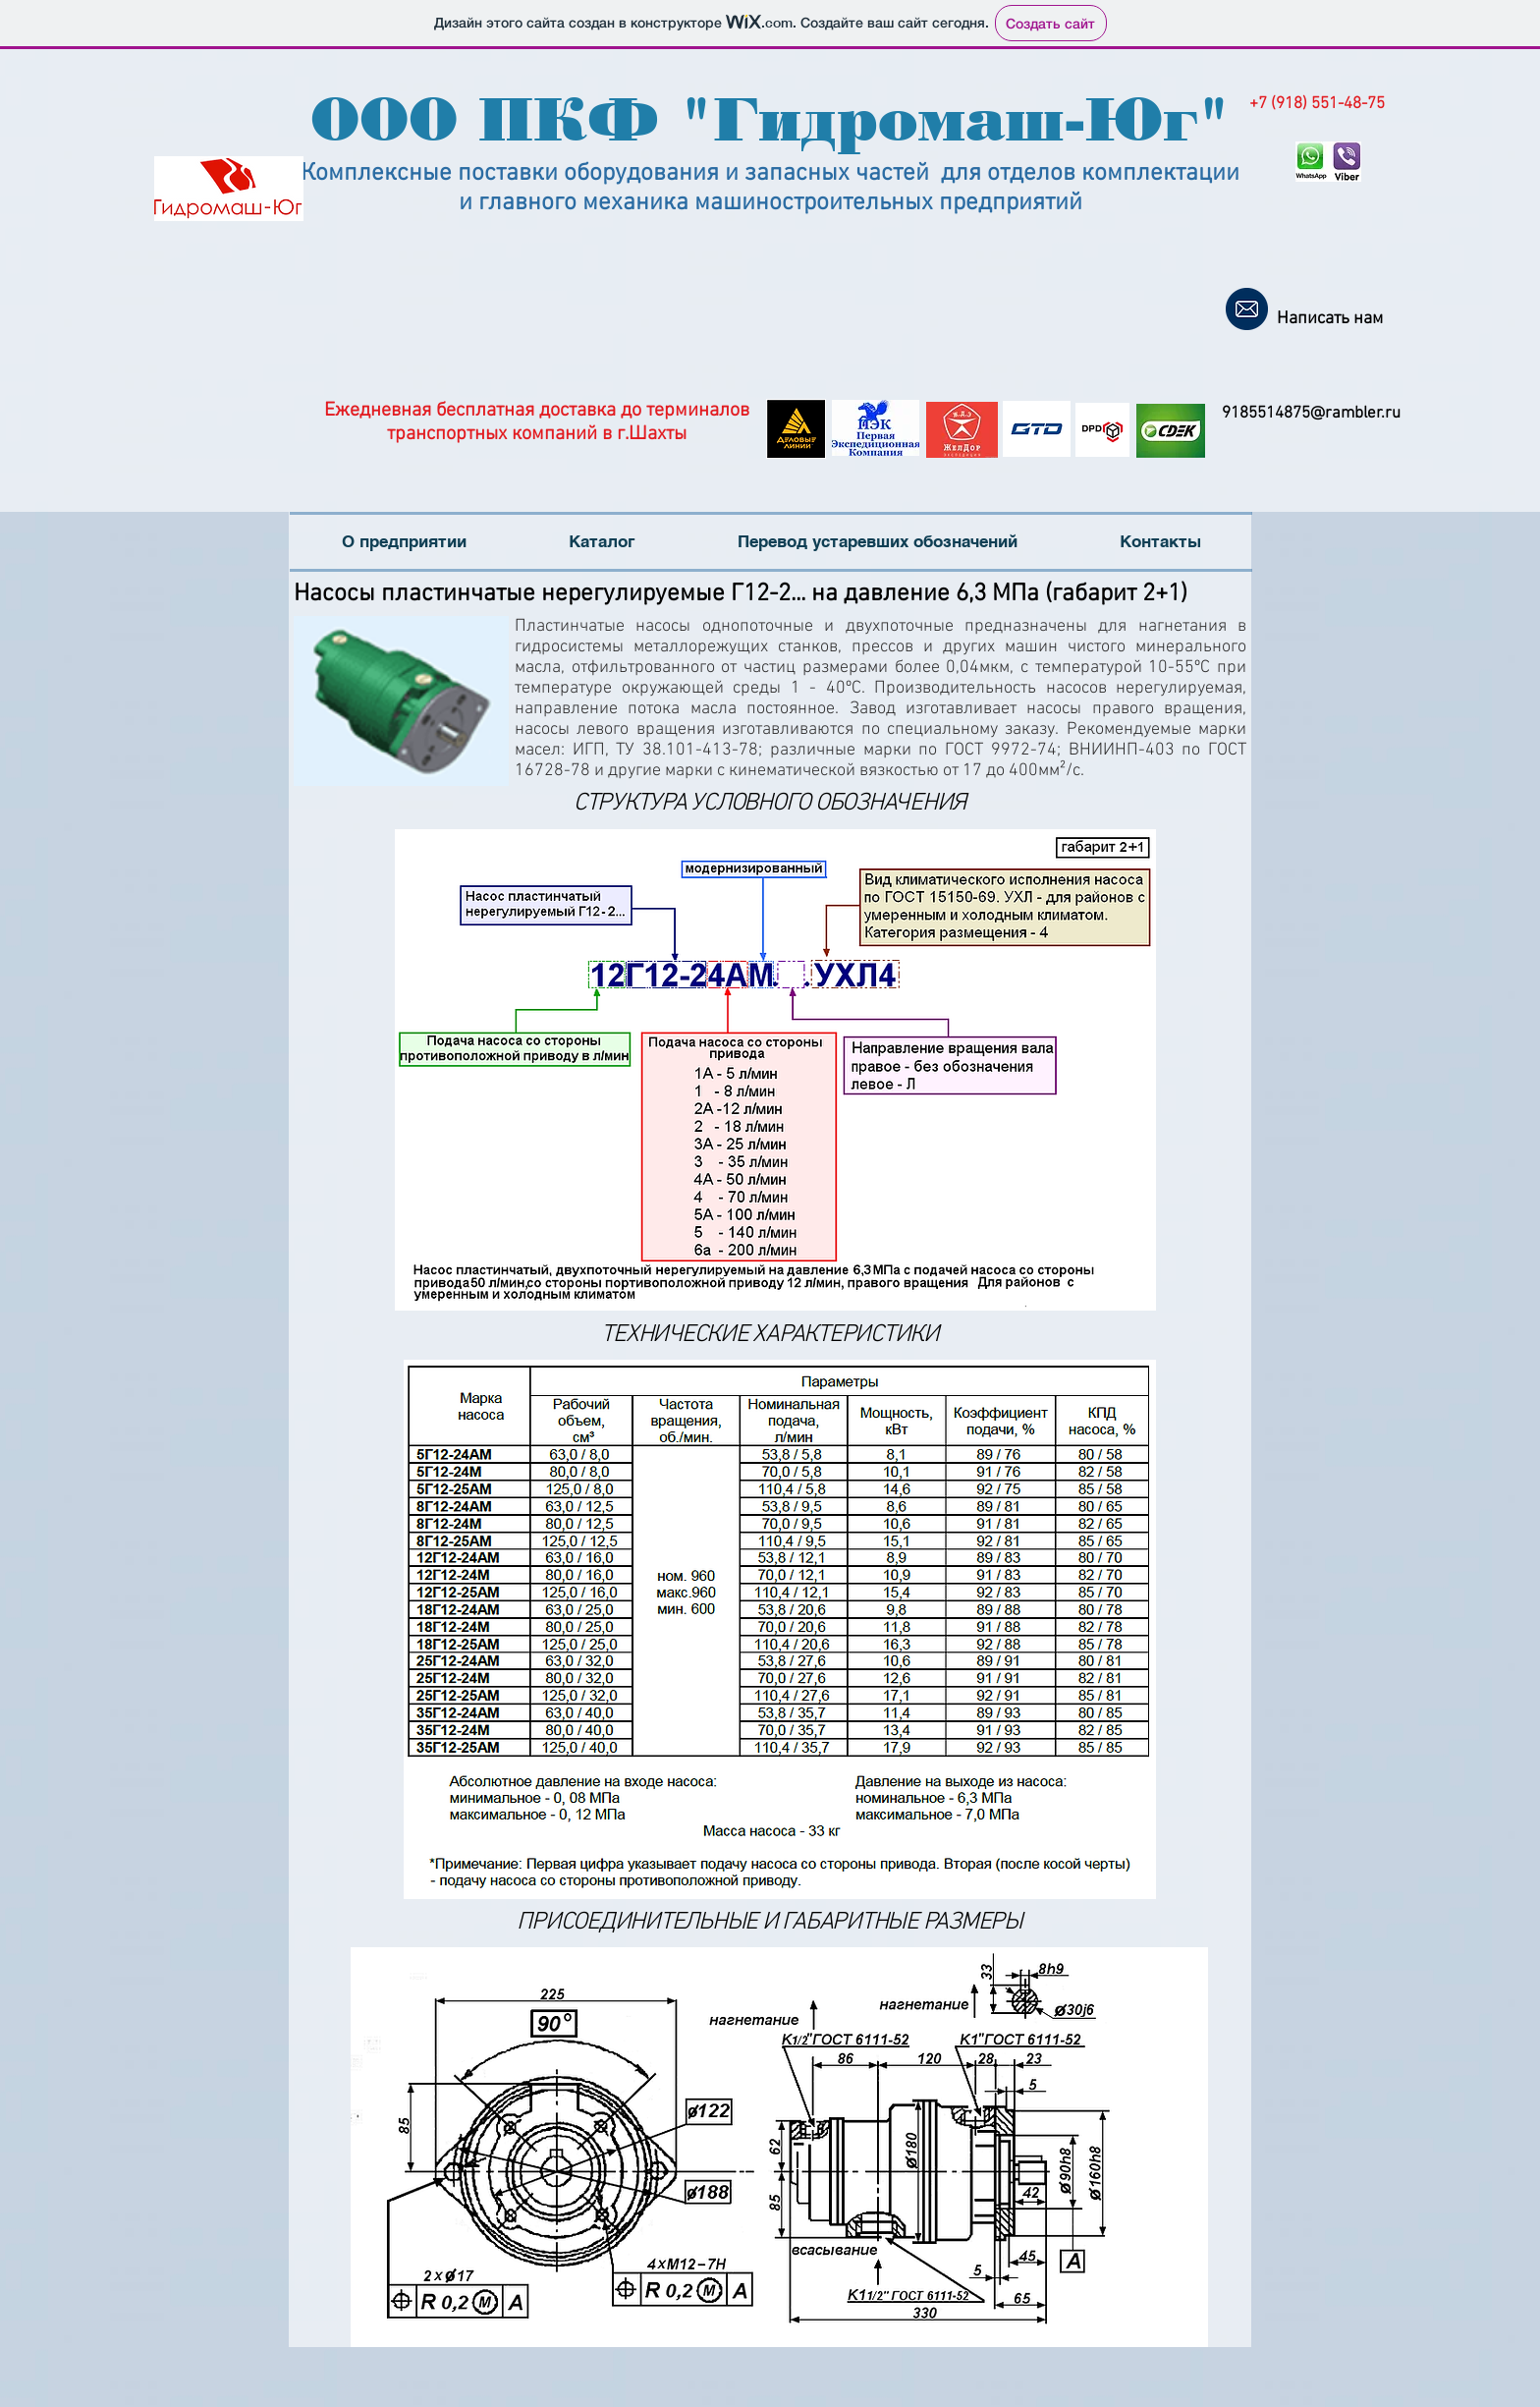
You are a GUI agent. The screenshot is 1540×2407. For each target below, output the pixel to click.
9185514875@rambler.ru (1311, 413)
